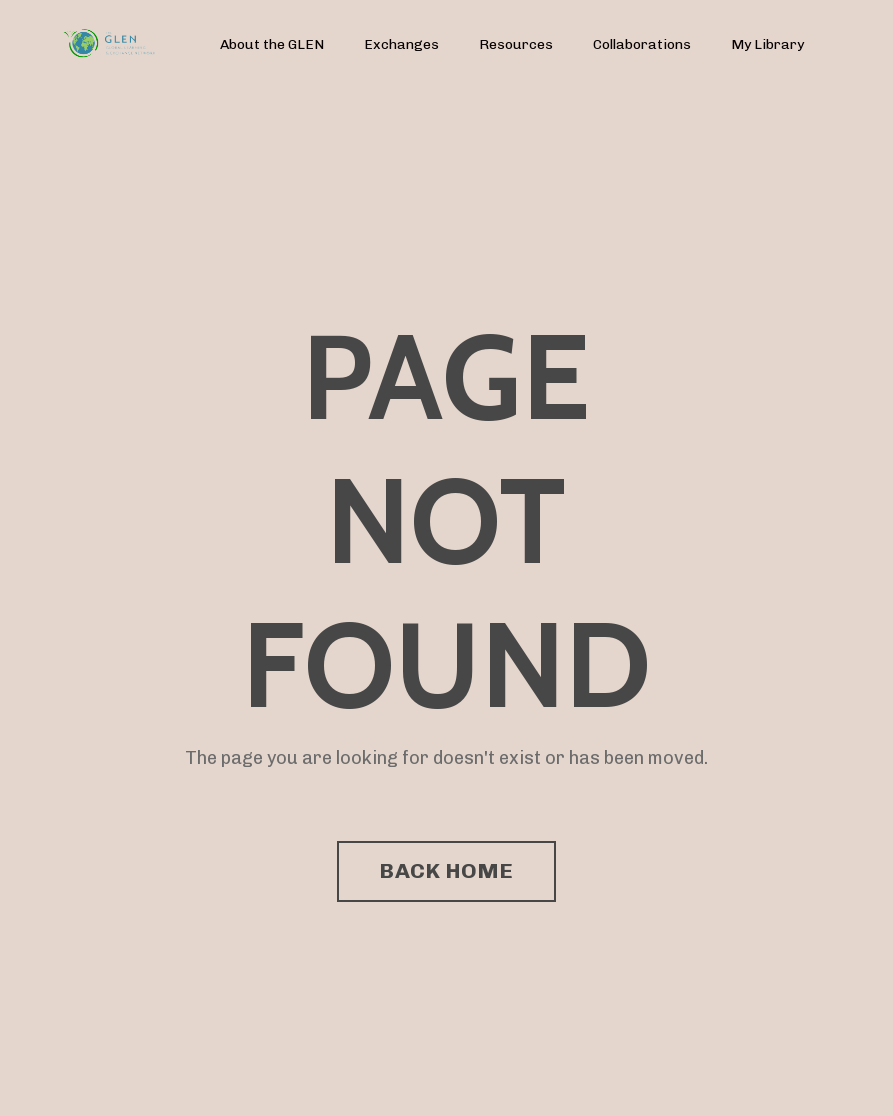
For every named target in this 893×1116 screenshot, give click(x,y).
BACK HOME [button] (446, 870)
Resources (516, 44)
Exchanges (401, 44)
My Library (767, 44)
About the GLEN (272, 44)
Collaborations (642, 44)
